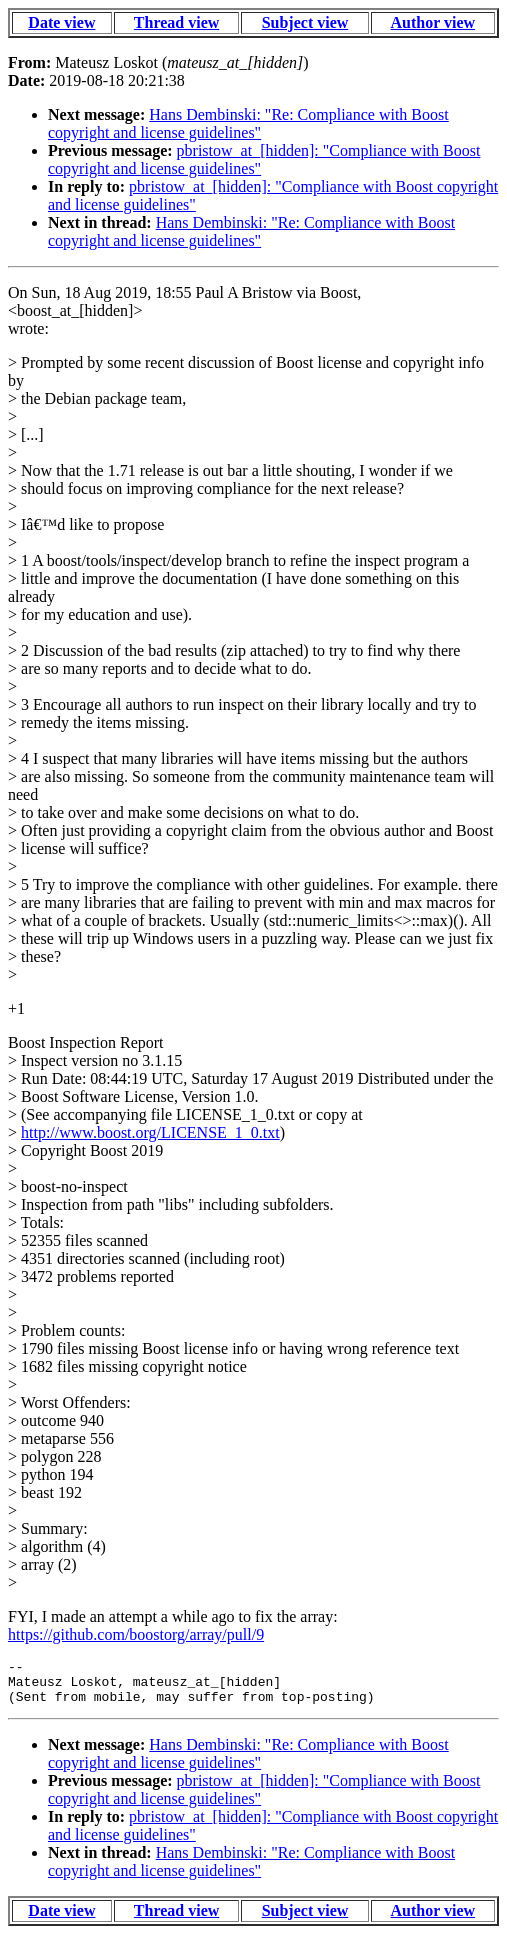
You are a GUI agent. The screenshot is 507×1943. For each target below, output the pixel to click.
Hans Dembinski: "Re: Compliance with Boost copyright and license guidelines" (248, 123)
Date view (61, 22)
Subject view (305, 22)
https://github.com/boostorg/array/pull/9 (136, 1634)
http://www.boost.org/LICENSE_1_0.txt (150, 1132)
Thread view (176, 22)
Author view (433, 22)
